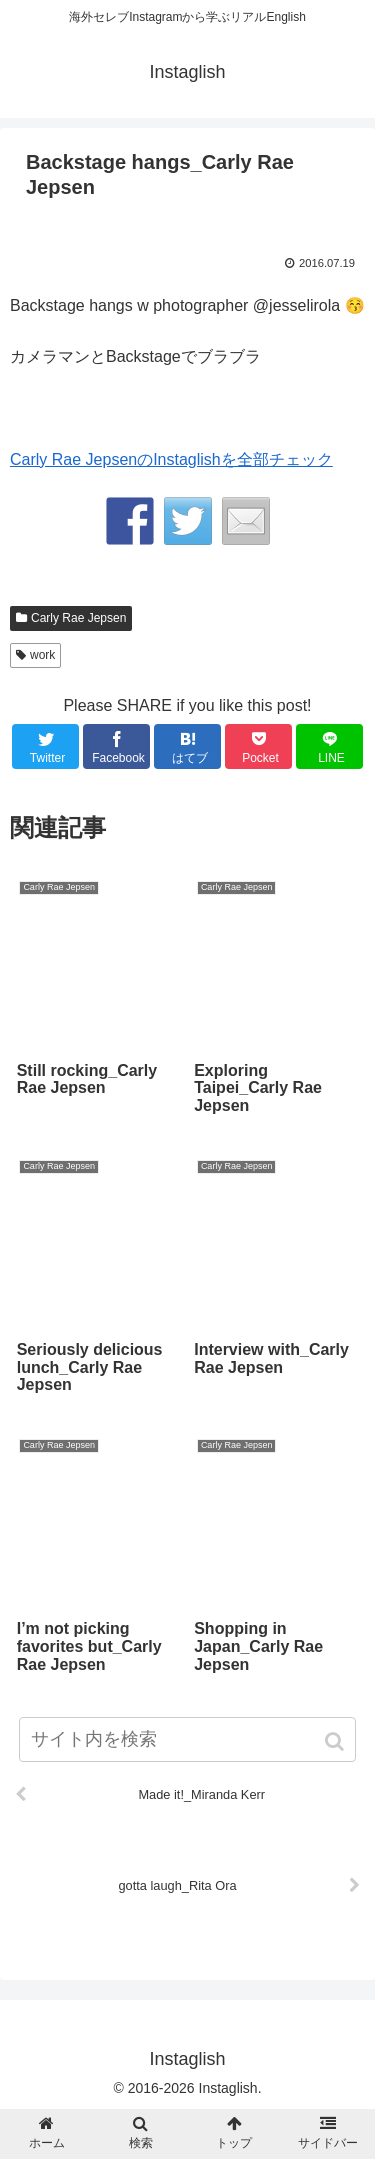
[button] (336, 1741)
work (42, 655)
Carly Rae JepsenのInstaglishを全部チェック (171, 459)
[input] (188, 1739)
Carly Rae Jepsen (78, 618)
